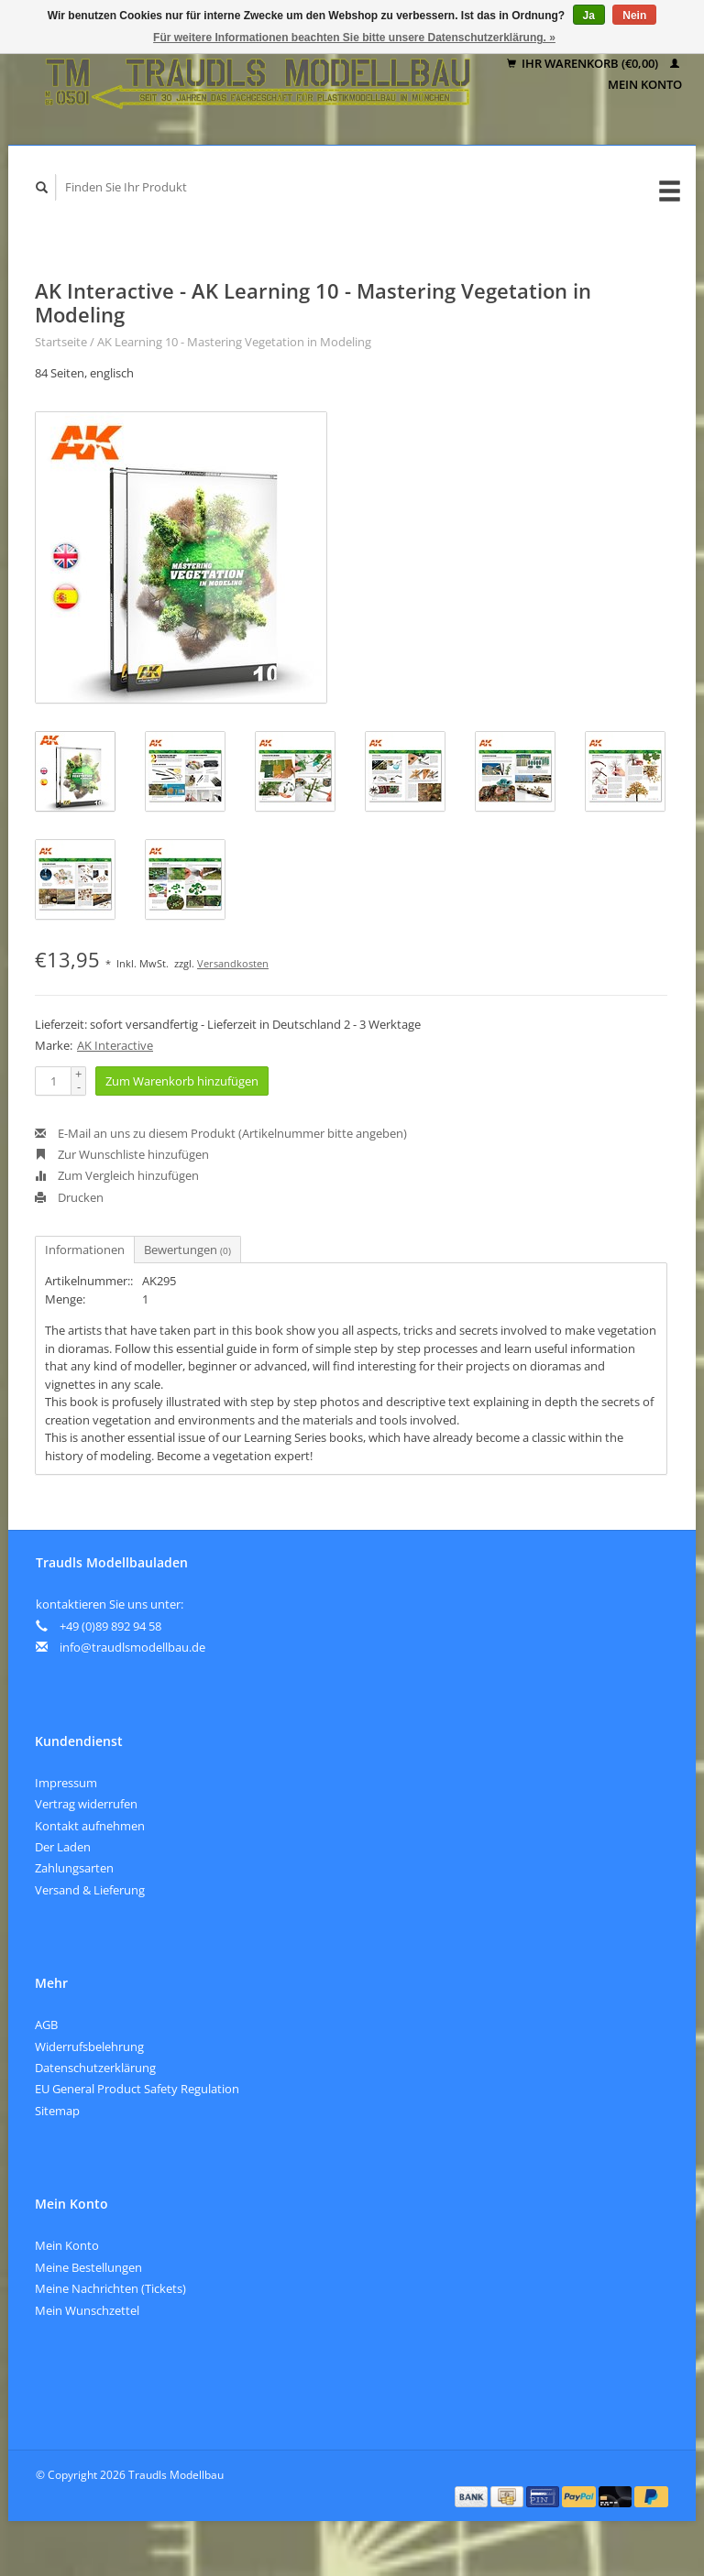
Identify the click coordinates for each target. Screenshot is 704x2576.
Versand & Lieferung (90, 1890)
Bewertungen (187, 1249)
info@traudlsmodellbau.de (132, 1647)
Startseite (61, 341)
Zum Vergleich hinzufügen (117, 1175)
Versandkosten (233, 963)
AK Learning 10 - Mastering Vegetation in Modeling (234, 341)
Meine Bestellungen (88, 2267)
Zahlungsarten (74, 1868)
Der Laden (63, 1847)
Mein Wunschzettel (87, 2310)
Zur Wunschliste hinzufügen (122, 1154)
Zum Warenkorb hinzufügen (181, 1081)
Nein (634, 15)
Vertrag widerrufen (86, 1804)
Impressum (66, 1782)
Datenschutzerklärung (95, 2067)
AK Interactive (115, 1045)
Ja (589, 15)
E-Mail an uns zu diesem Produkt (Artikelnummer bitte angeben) (221, 1133)
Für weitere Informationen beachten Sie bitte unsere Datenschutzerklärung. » (354, 37)
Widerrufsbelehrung (89, 2046)
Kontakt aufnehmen (90, 1825)
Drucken (69, 1197)
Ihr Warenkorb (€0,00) (584, 63)
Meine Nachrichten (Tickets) (110, 2288)
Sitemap (57, 2110)
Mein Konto (67, 2245)
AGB (46, 2024)
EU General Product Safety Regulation (137, 2088)
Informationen (85, 1249)
